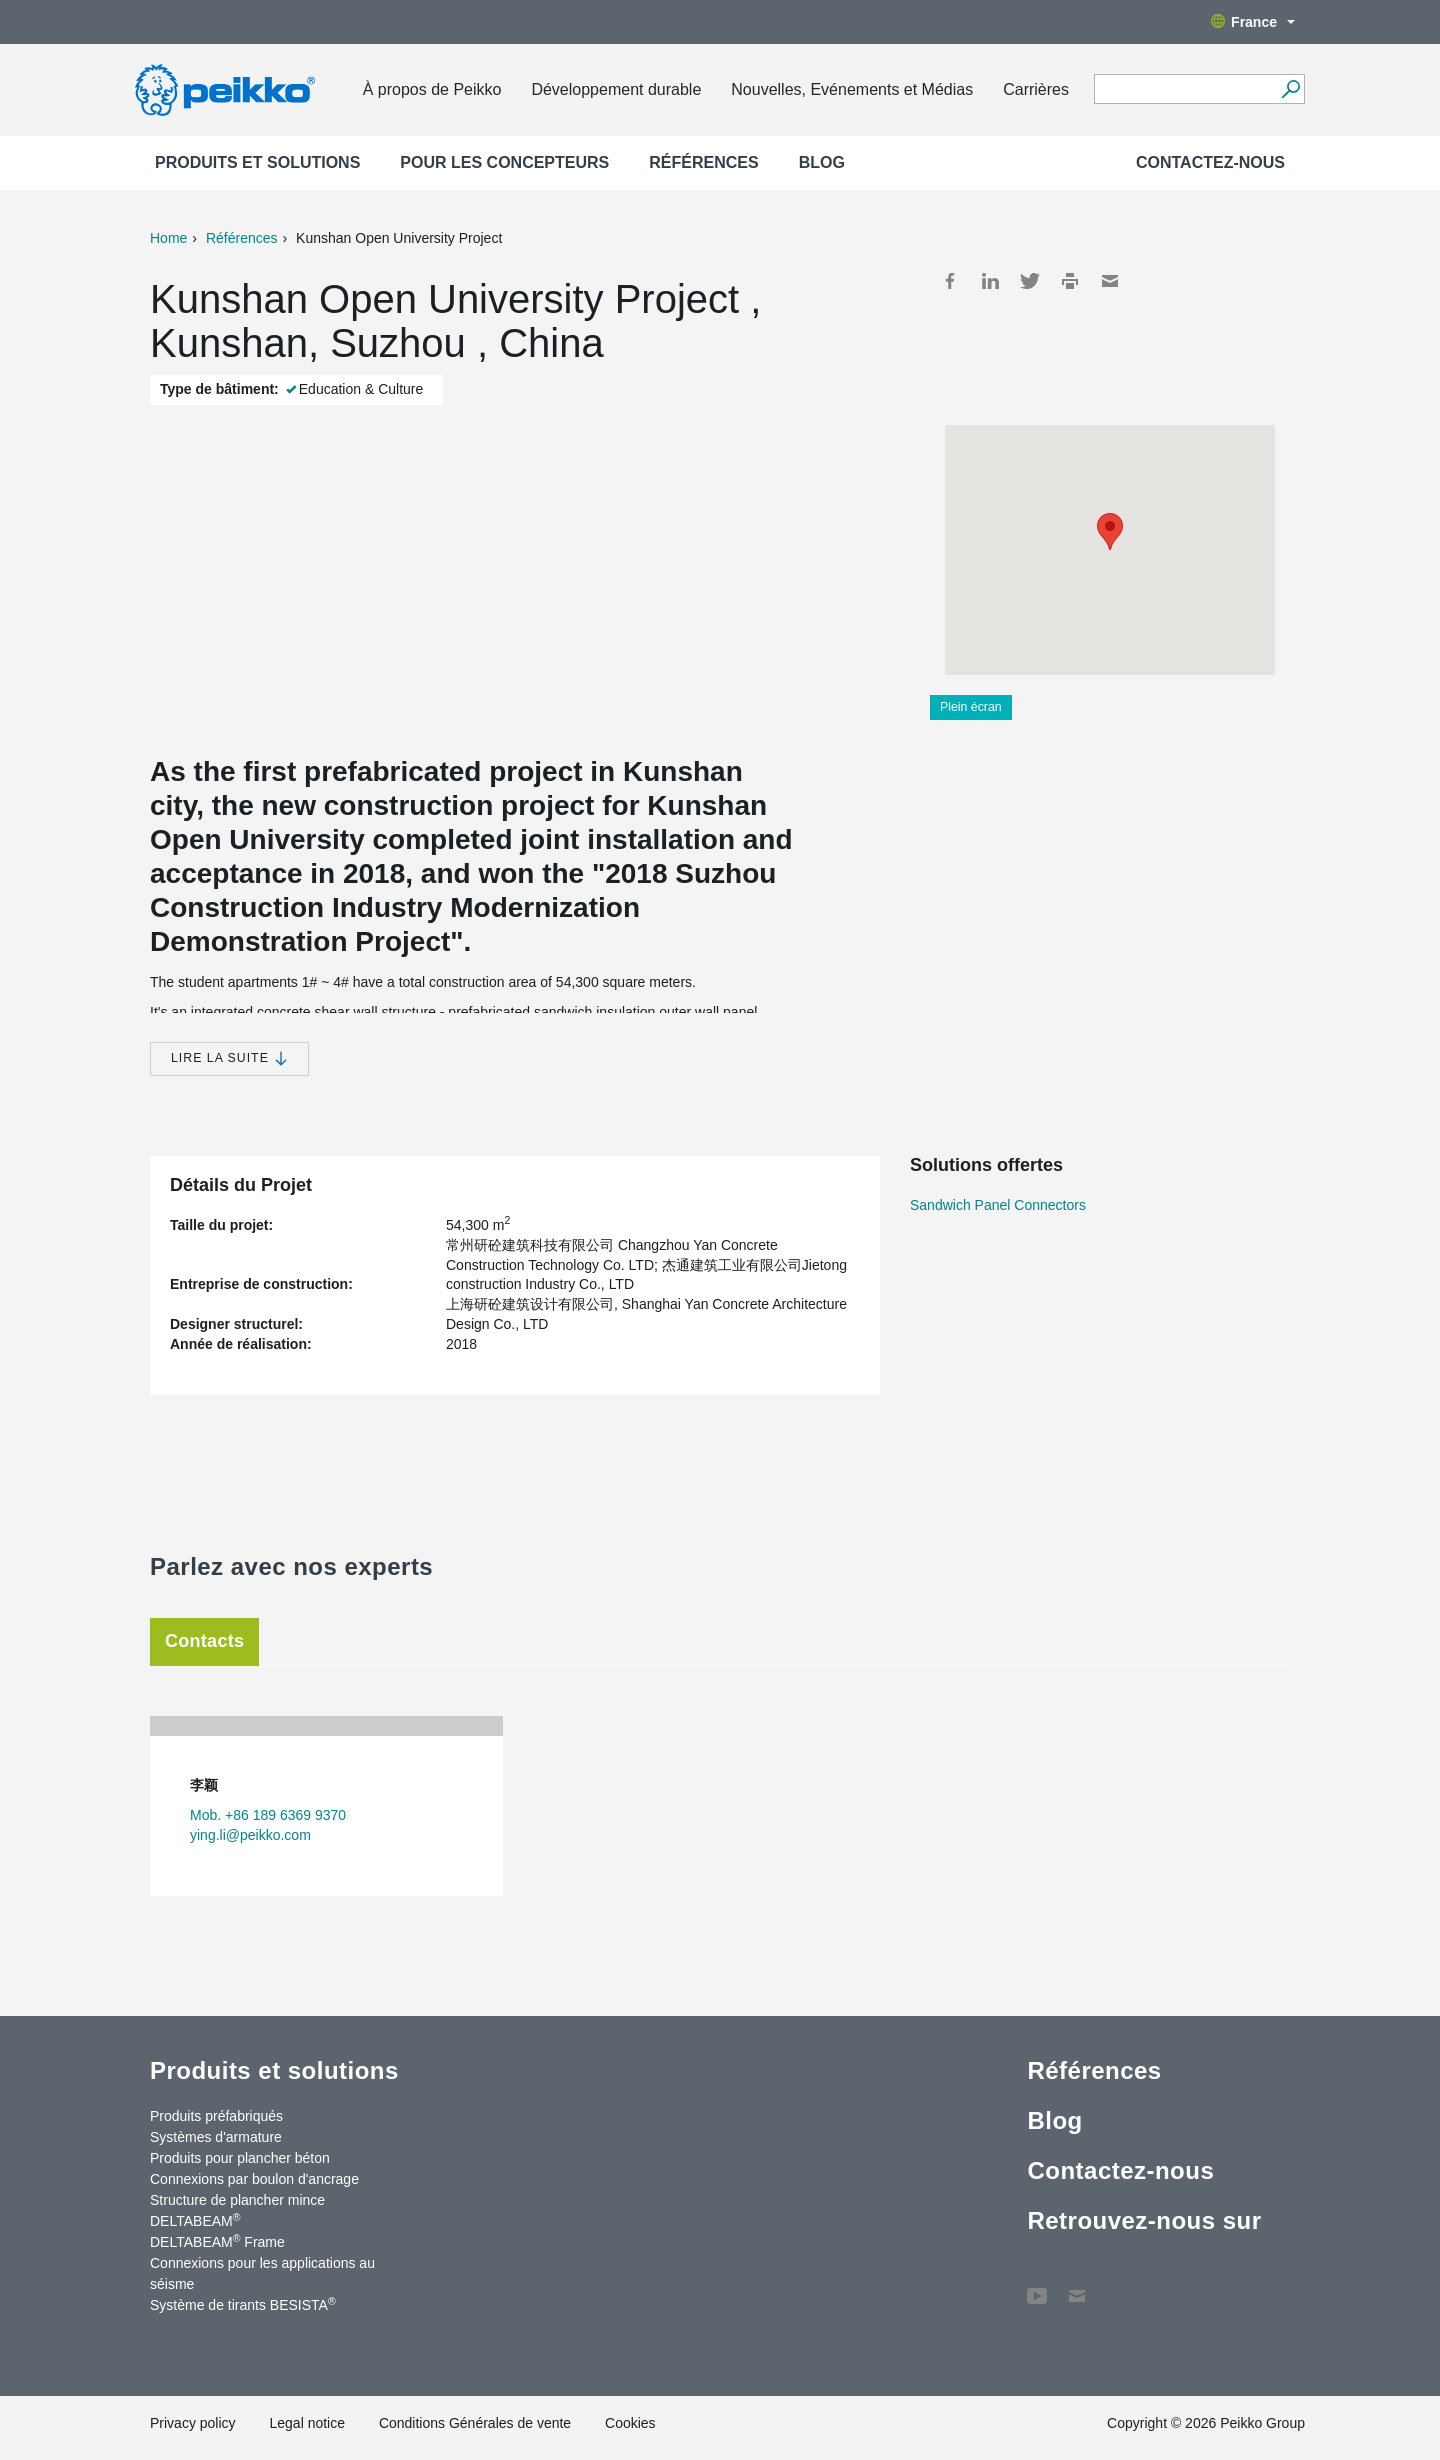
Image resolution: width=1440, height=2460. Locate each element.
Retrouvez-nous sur (1144, 2220)
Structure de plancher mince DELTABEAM (237, 2210)
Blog (822, 162)
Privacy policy (193, 2423)
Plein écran (971, 707)
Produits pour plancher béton (240, 2158)
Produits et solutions (257, 162)
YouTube (1037, 2286)
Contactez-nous (1210, 162)
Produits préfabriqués (216, 2116)
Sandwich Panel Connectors (998, 1205)
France (1253, 22)
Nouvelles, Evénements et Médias (852, 89)
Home (168, 238)
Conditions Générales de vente (475, 2423)
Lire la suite (229, 1058)
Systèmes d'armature (216, 2137)
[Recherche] (1290, 89)
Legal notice (307, 2423)
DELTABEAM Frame (217, 2241)
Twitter (1030, 281)
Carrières (1036, 89)
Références (703, 162)
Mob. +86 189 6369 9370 (268, 1815)
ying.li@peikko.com (250, 1835)
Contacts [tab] (204, 1641)
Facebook (950, 281)
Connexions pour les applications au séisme (262, 2273)
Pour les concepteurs (504, 162)
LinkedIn (990, 281)
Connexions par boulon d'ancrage (254, 2179)
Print (1070, 281)
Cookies (630, 2423)
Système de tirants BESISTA (243, 2304)
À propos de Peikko (432, 89)
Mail (1110, 281)
